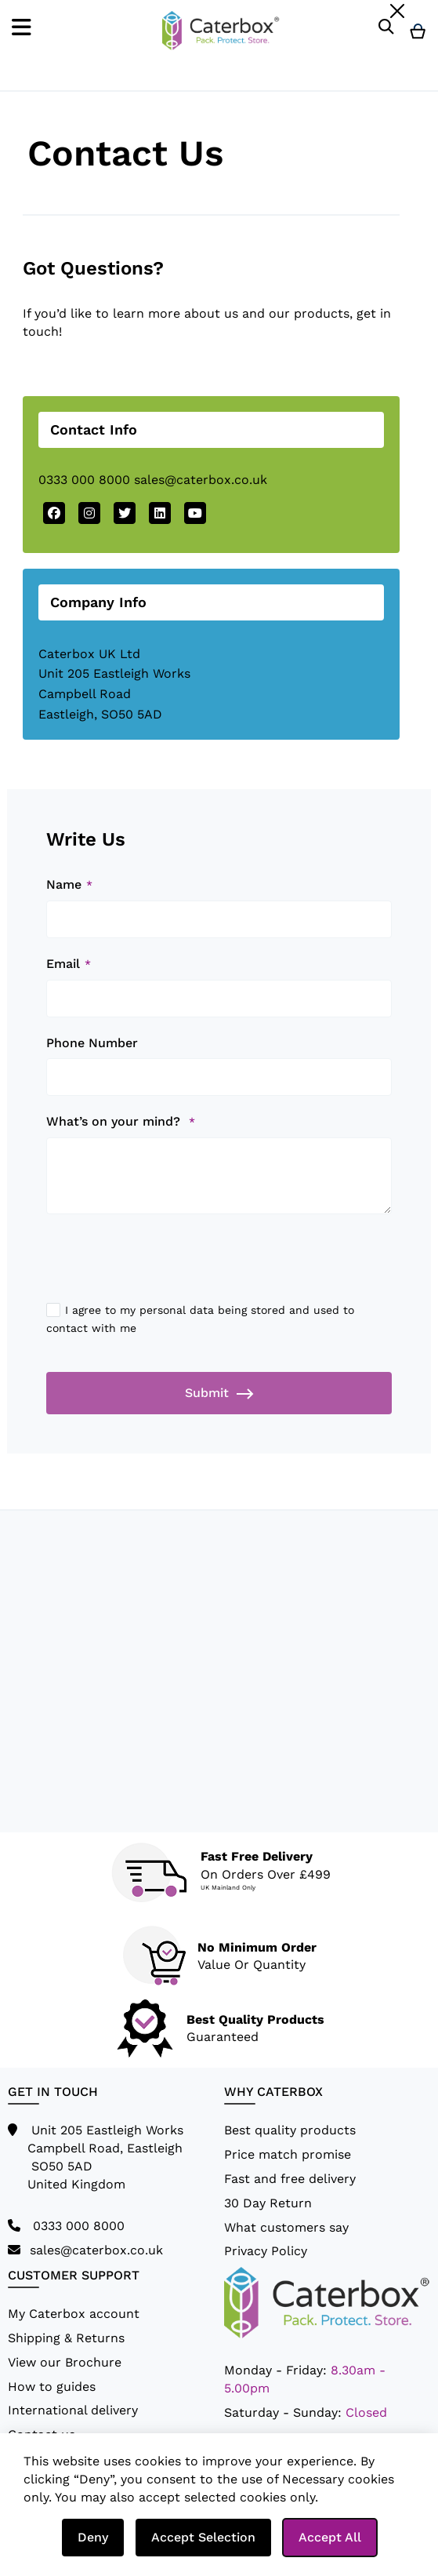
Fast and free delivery (290, 2178)
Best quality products (290, 2130)
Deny (93, 2537)
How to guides (52, 2386)
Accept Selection (203, 2537)
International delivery (73, 2410)
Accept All (330, 2537)
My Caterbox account (73, 2313)
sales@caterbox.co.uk (200, 479)
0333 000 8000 (84, 479)
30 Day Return (268, 2203)
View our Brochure (64, 2362)
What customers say (286, 2227)
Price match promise (287, 2154)
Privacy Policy (265, 2250)
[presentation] (165, 1267)
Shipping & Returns (66, 2337)
